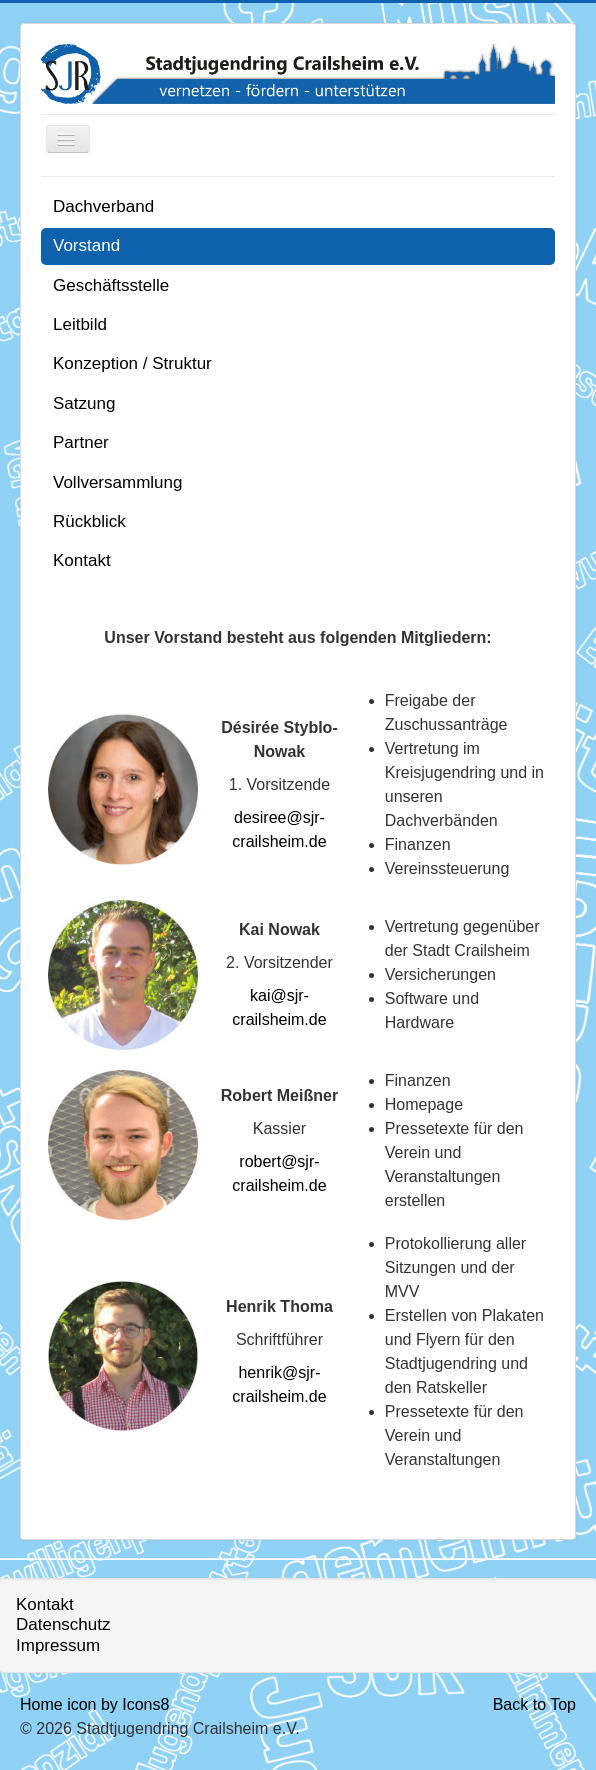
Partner (81, 442)
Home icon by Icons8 (94, 1704)
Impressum (58, 1645)
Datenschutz (63, 1624)
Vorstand (86, 245)
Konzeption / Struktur (132, 363)
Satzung (84, 403)
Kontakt (82, 560)
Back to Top (534, 1704)
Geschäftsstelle (111, 285)
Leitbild (80, 324)
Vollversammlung (117, 482)
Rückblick (89, 521)
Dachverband (103, 206)
